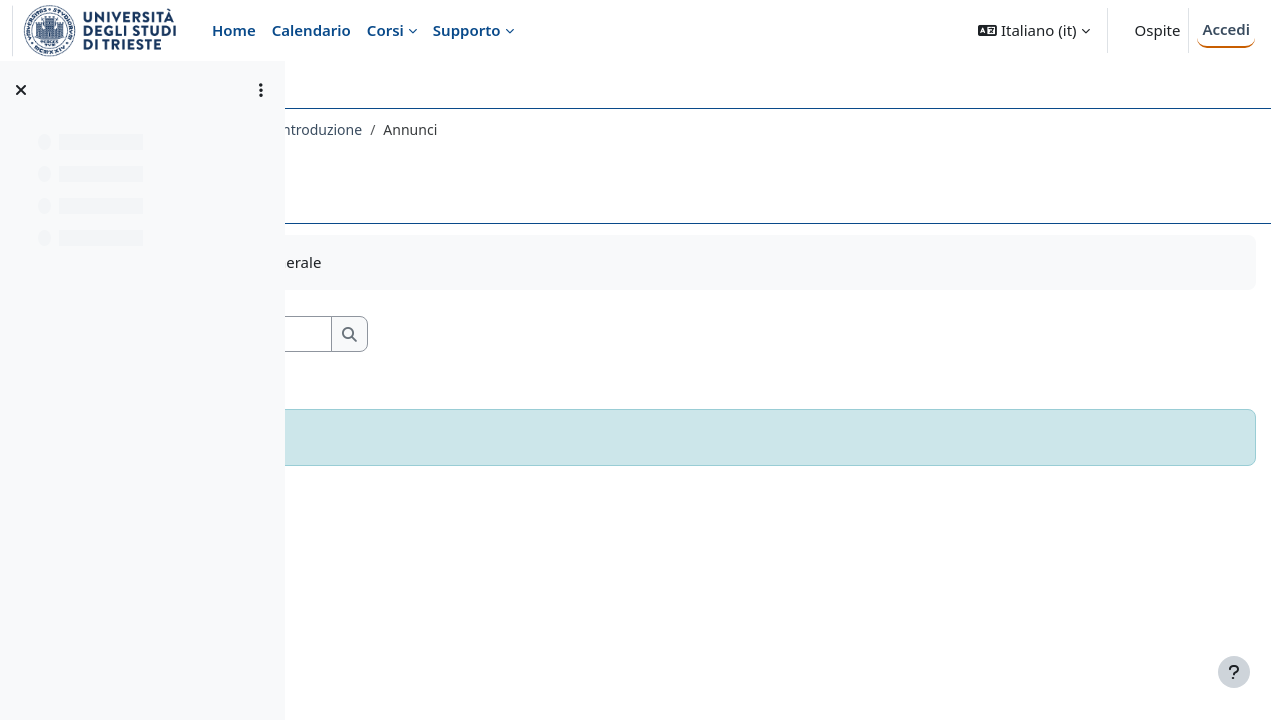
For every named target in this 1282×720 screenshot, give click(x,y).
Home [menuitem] (234, 30)
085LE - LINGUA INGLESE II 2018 (430, 129)
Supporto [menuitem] (467, 30)
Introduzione (599, 129)
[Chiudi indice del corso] (21, 90)
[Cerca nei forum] (489, 334)
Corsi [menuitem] (385, 30)
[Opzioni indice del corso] (261, 90)
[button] (1033, 30)
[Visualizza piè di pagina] (1234, 672)
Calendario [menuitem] (311, 30)
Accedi (1226, 29)
